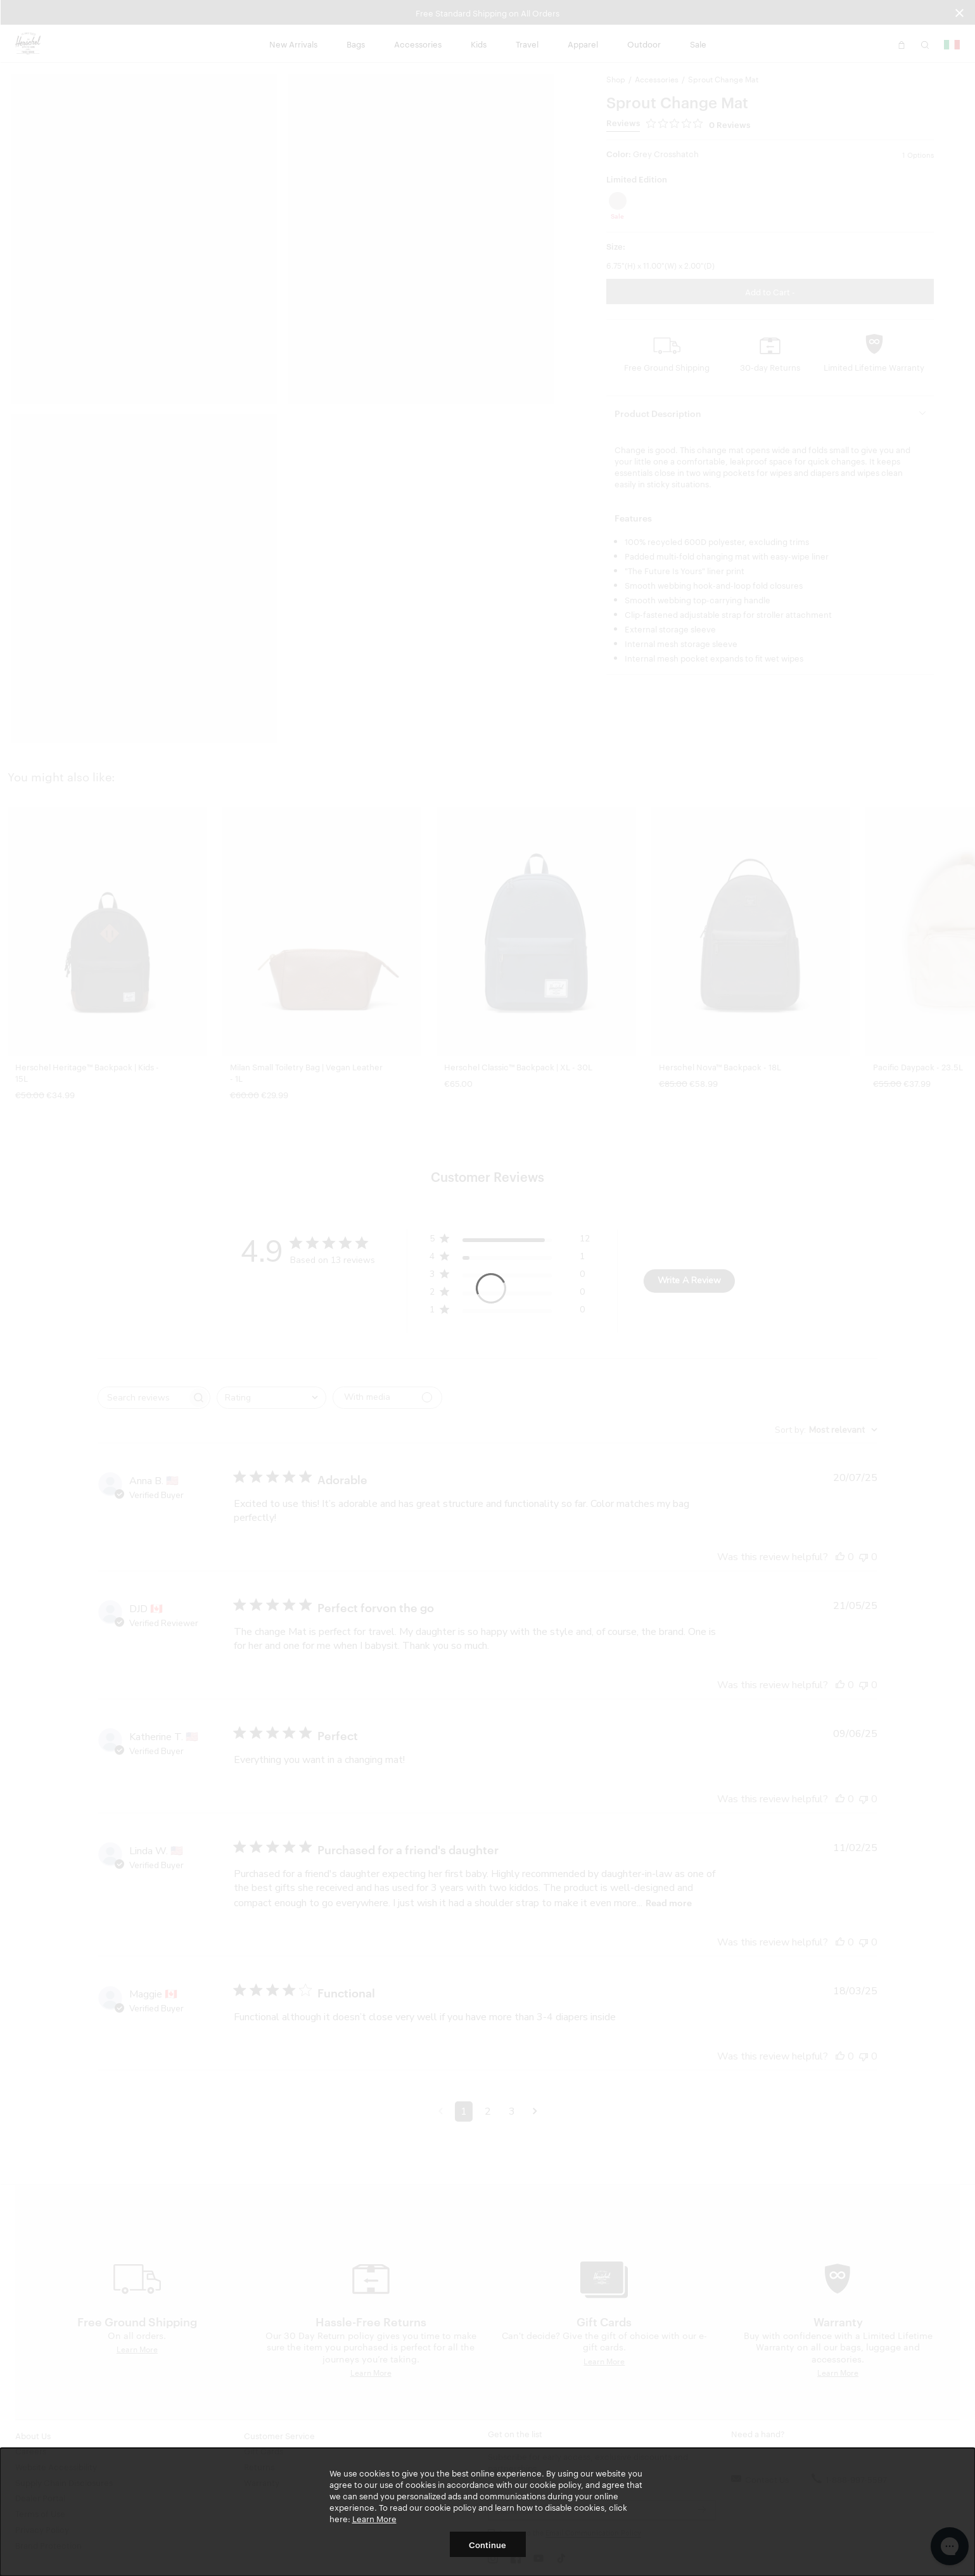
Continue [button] (487, 2544)
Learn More (374, 2518)
